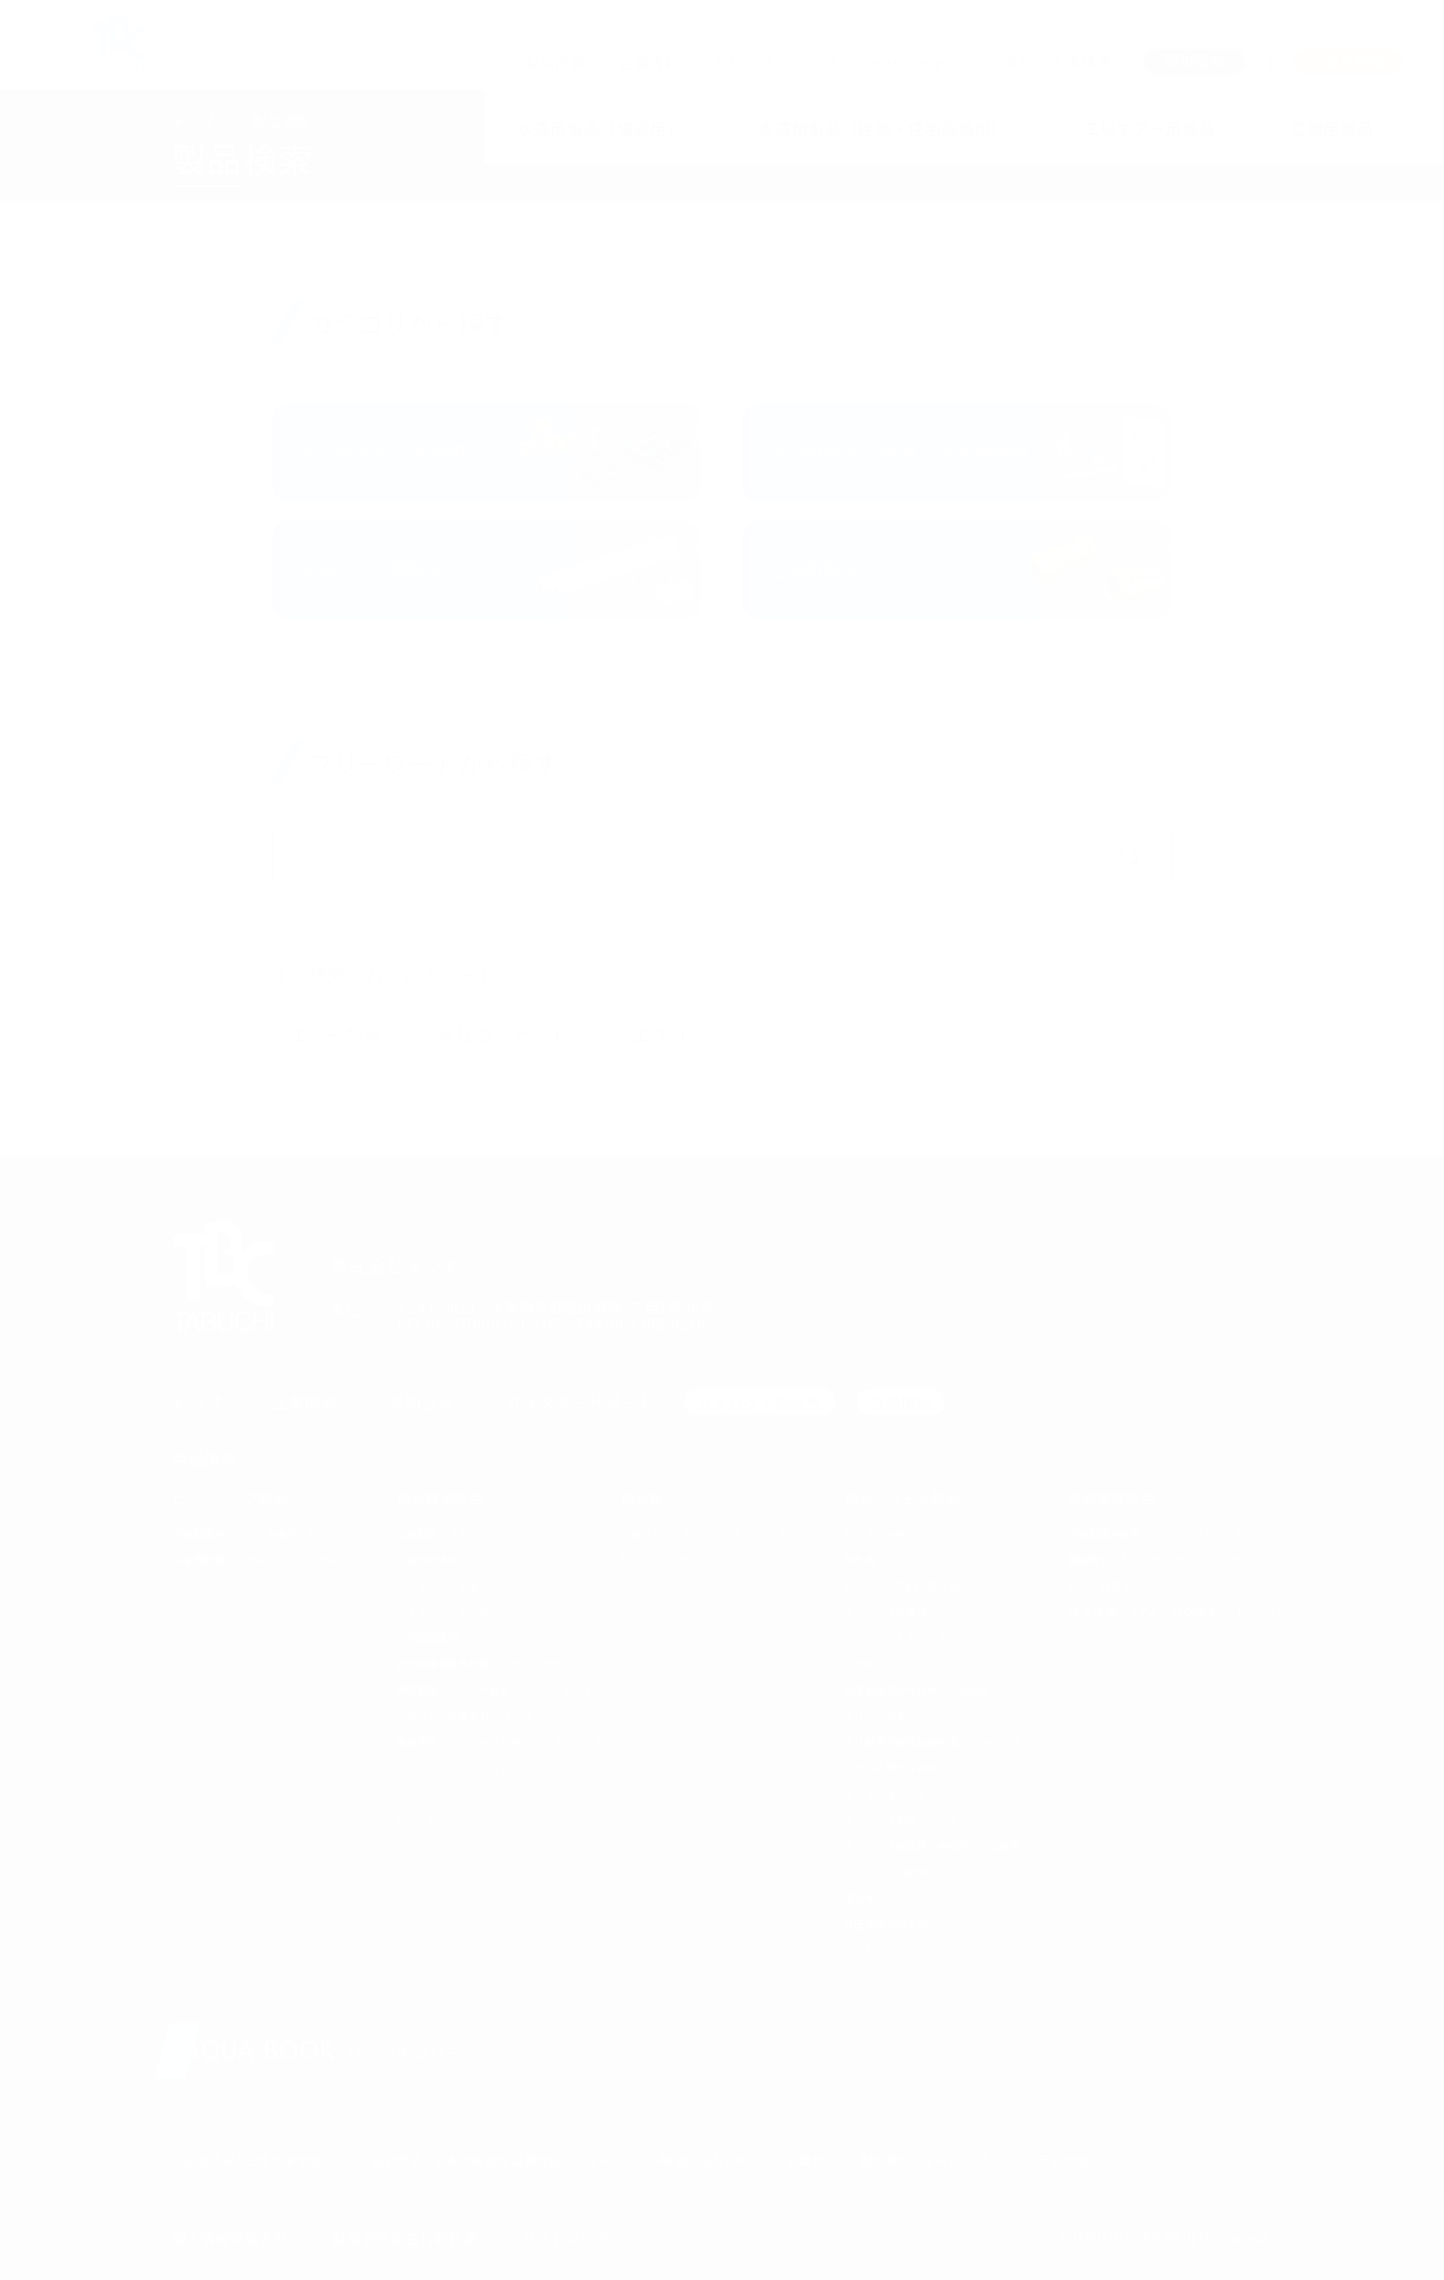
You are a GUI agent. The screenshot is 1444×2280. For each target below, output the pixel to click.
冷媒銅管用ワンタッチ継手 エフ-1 (255, 1533)
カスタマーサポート (877, 62)
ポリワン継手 (875, 1715)
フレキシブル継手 (885, 1871)
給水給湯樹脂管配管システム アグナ (484, 1663)
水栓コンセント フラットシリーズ (703, 1533)
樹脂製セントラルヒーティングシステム (1161, 1559)
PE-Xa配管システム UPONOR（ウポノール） (1177, 1611)
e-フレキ (416, 1819)
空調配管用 (432, 1637)
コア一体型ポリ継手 (891, 1767)
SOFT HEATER (1102, 1585)
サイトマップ (565, 2238)
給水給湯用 (432, 1559)
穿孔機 (859, 1559)
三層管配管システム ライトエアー (254, 1559)
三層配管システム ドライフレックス (484, 1533)
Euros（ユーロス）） (668, 1559)
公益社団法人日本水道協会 (247, 2159)
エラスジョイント (885, 1793)
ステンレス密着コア (891, 1611)
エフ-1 (660, 1034)
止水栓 (859, 1663)
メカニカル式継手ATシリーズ (464, 1715)
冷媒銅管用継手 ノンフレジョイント (1156, 1533)
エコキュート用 (442, 1585)
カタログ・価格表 (759, 1402)
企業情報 (649, 62)
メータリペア (427, 1793)
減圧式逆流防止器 (885, 1923)
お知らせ (744, 62)
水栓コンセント (503, 1034)
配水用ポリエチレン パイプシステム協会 (975, 2159)
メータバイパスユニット (453, 1767)
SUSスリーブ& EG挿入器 (902, 1585)
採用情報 (901, 1402)
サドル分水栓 (875, 1533)
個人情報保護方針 (230, 2238)
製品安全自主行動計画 (405, 2238)
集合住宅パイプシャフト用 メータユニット (500, 1741)
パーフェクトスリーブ (895, 1637)
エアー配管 (336, 1034)
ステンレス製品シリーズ (901, 1819)
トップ (194, 121)
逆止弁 (859, 1897)
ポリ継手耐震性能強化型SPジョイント (933, 1741)
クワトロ (865, 1949)
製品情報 (555, 62)
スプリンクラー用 (447, 1611)
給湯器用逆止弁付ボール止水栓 (917, 1689)
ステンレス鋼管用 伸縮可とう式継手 (932, 1845)
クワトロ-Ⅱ (871, 1975)
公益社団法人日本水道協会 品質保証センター (485, 2159)
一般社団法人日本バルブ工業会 (736, 2159)
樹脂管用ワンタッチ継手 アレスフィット (495, 1689)
